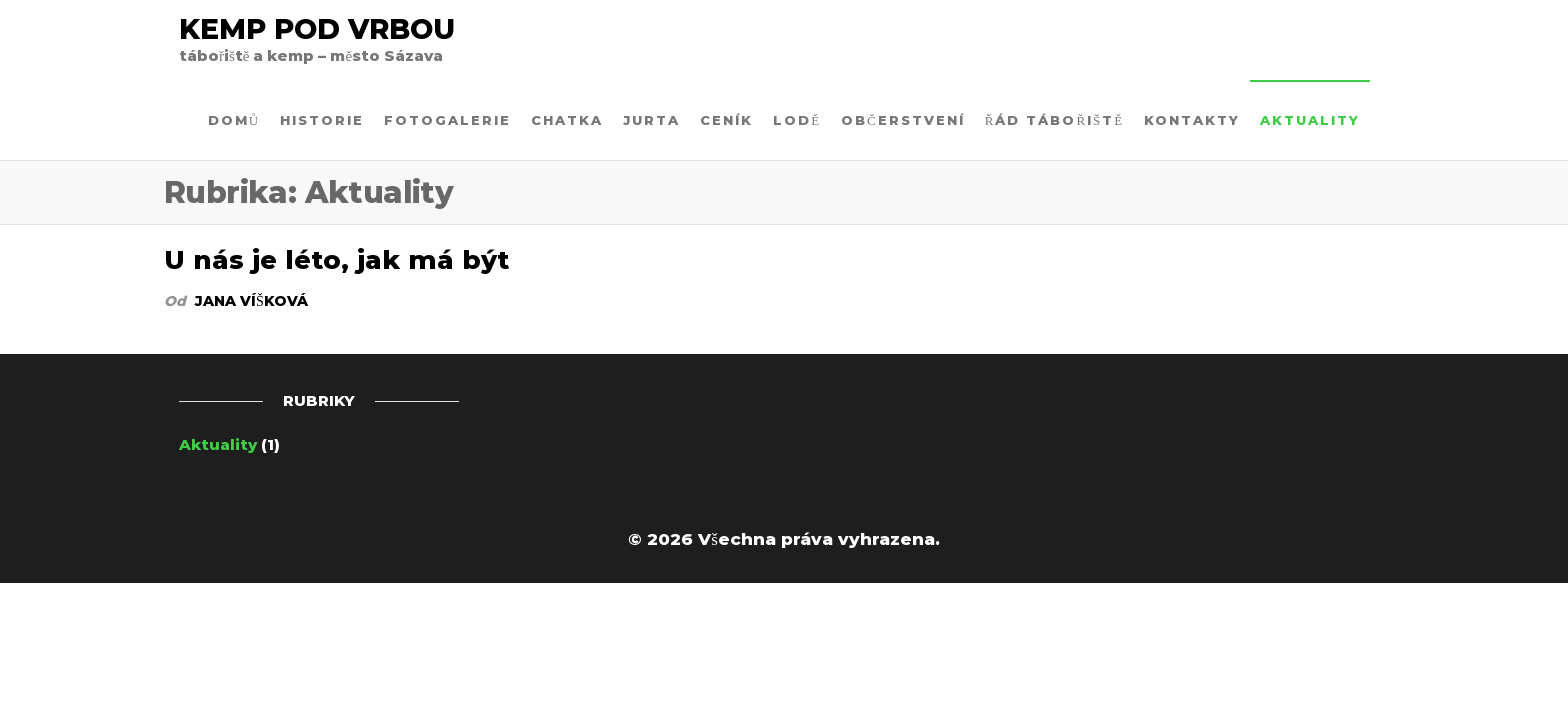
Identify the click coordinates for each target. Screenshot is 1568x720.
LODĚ (797, 120)
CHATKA (567, 120)
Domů (234, 120)
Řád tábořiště (1055, 120)
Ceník (726, 120)
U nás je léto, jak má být (336, 260)
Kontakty (1192, 120)
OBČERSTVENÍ (903, 120)
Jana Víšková (251, 301)
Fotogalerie (447, 120)
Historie (322, 120)
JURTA (651, 120)
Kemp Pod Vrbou (317, 29)
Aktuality (1310, 120)
